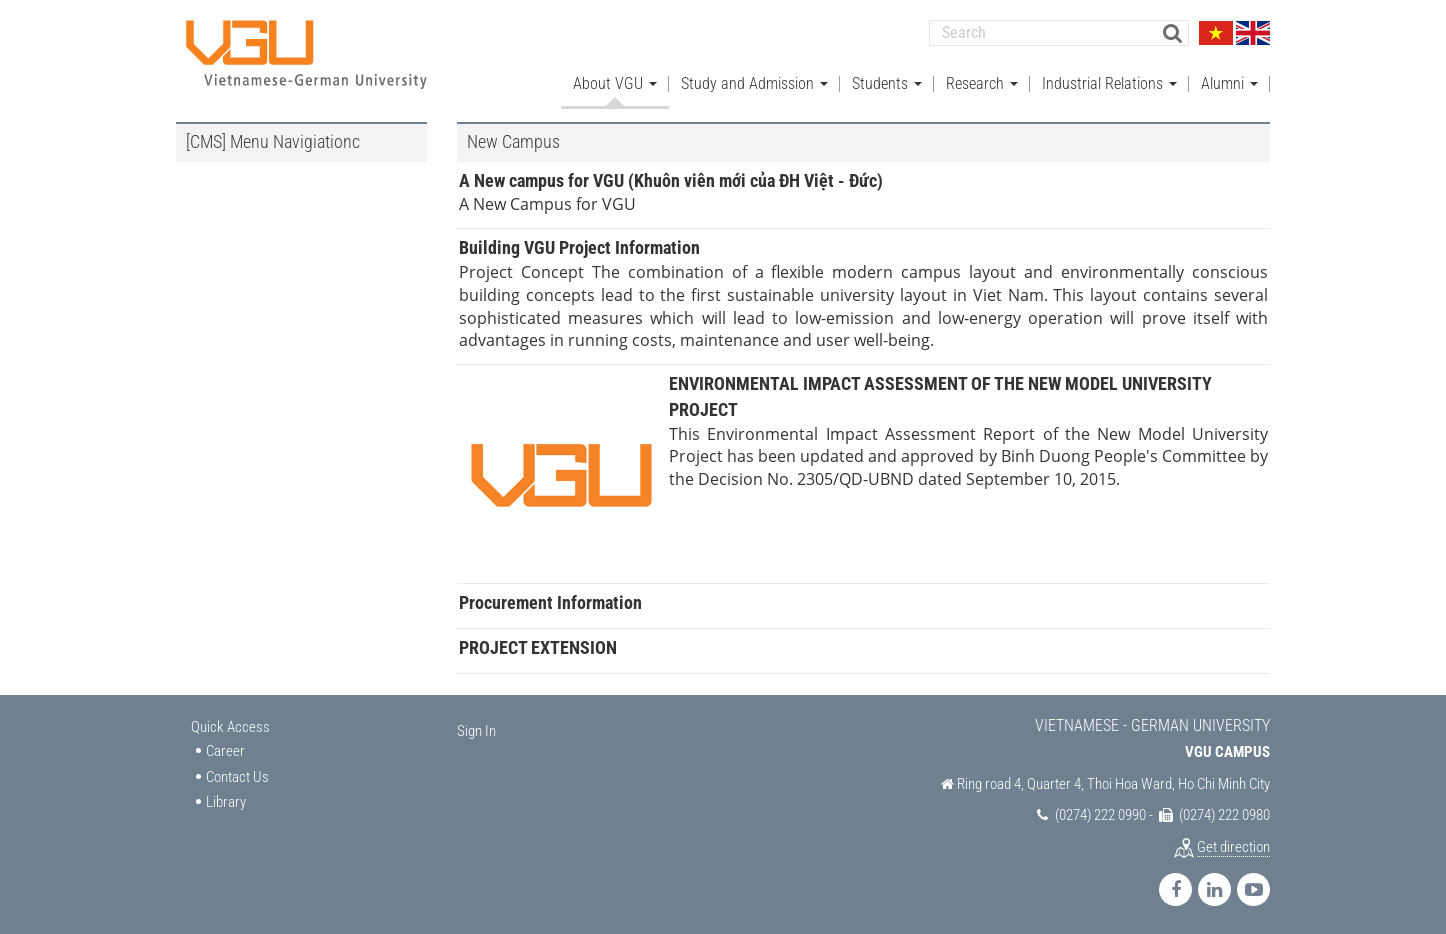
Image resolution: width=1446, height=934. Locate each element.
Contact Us (237, 774)
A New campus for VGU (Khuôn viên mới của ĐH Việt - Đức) (671, 177)
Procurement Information (550, 600)
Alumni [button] (1229, 80)
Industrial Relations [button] (1109, 80)
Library (226, 799)
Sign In (476, 728)
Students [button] (887, 80)
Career (225, 749)
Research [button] (982, 80)
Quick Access (230, 724)
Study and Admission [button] (754, 80)
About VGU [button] (615, 80)
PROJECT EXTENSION (538, 644)
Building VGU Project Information (579, 245)
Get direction (1233, 844)
